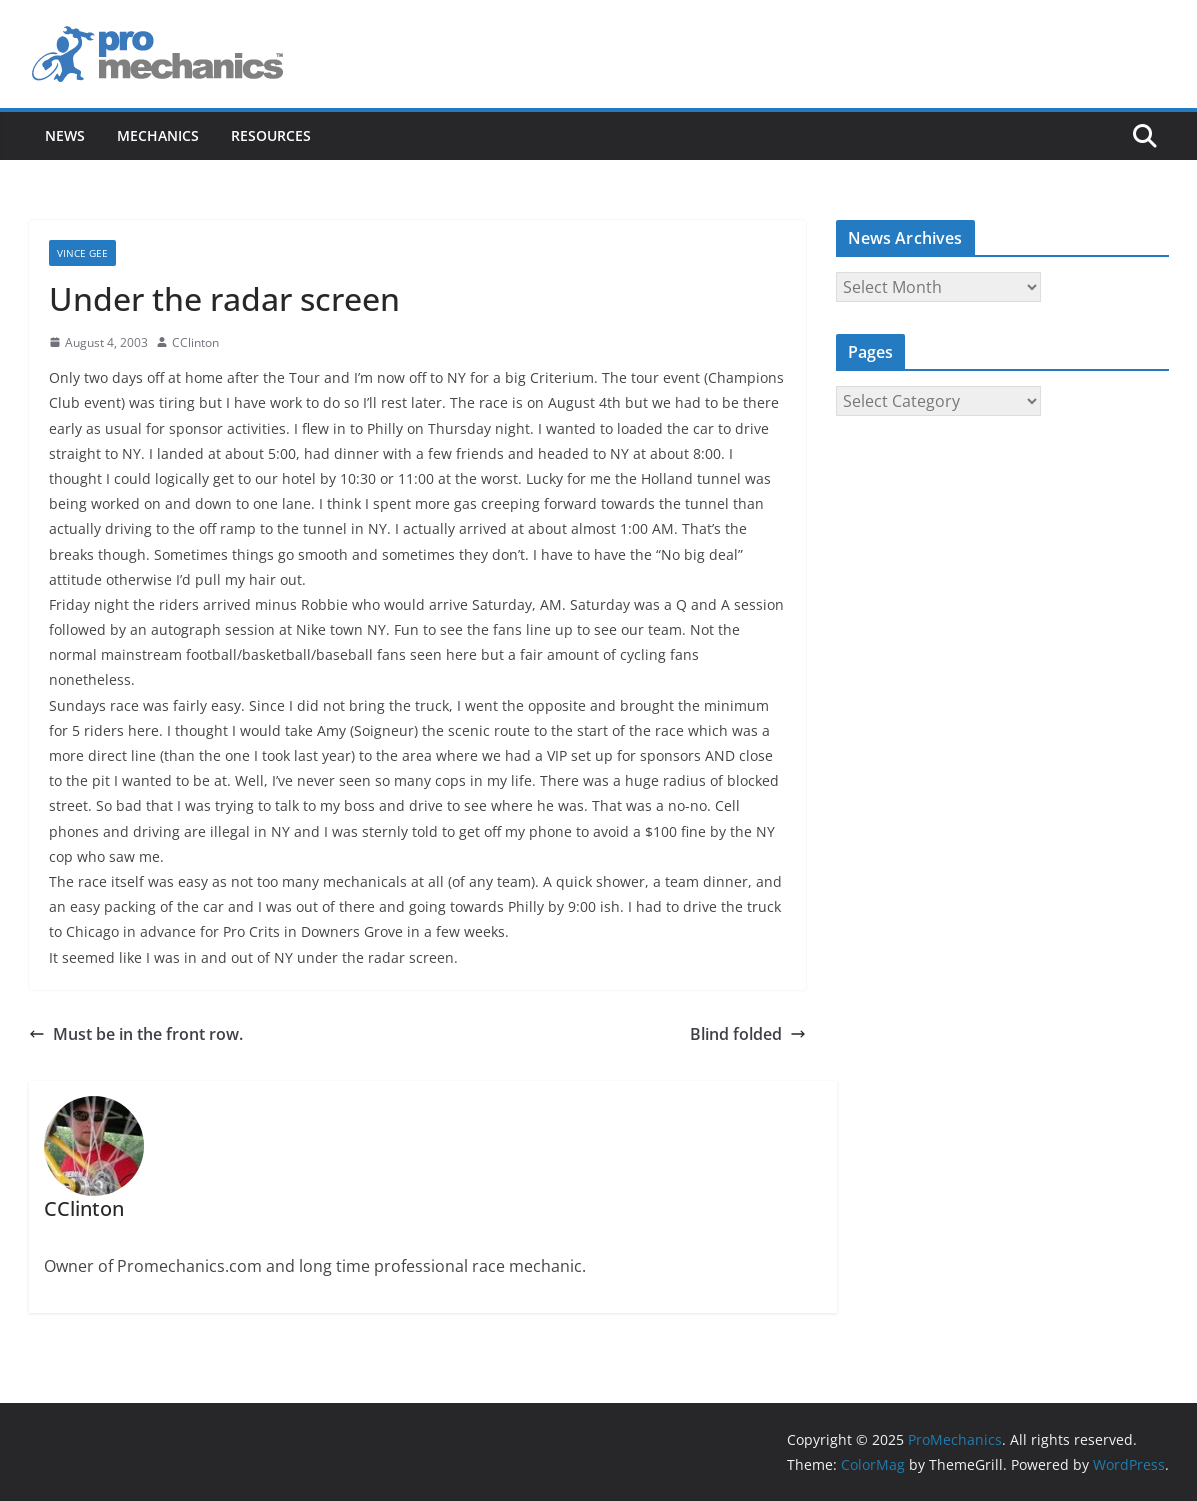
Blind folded (748, 1034)
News (65, 135)
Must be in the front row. (136, 1034)
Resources (271, 135)
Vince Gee (82, 253)
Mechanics (158, 135)
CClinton (195, 342)
